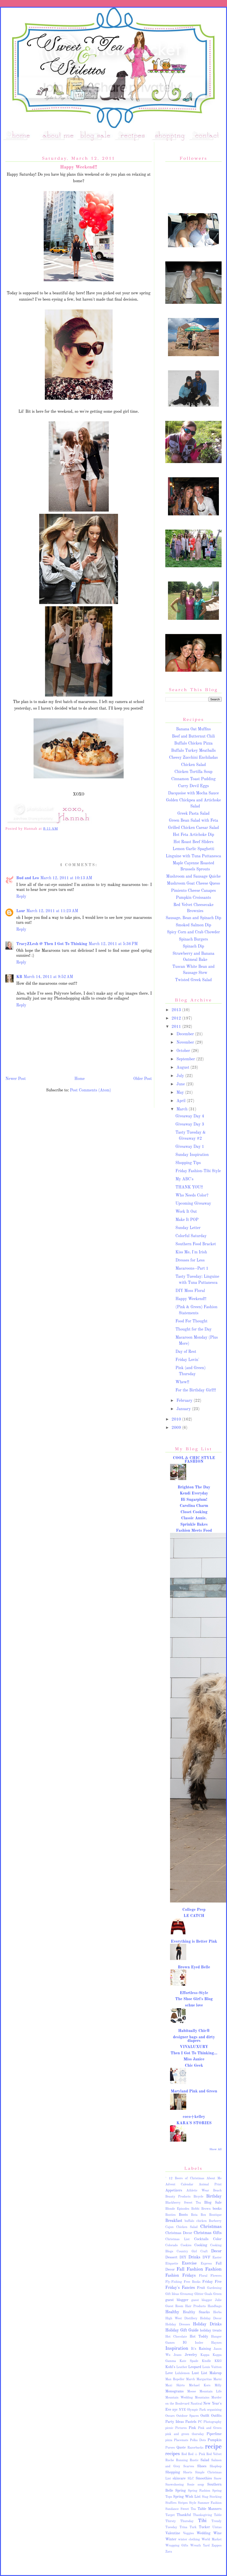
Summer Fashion (209, 2503)
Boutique (215, 2214)
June (181, 1084)
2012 (177, 1018)
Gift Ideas (172, 2294)
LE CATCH (194, 1916)
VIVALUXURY (194, 2047)
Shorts (187, 2472)
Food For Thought (191, 1321)
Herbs (217, 2312)
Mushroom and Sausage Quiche (193, 876)
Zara (168, 2551)
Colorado (171, 2245)
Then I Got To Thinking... (193, 2053)
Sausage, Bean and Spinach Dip (193, 918)
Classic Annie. (194, 1518)
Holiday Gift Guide (182, 2330)
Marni (217, 2379)
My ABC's (184, 1179)
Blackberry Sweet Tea (183, 2202)
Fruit (201, 2288)
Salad (204, 2460)
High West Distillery (181, 2318)
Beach (217, 2190)
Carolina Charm (194, 1506)
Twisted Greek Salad (193, 980)
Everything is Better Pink (194, 1941)
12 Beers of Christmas (186, 2178)
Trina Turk (188, 2527)
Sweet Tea (188, 2509)
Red (184, 2454)
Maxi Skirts (175, 2385)
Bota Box (198, 2214)
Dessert (171, 2257)
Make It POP (186, 1220)
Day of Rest (185, 1352)
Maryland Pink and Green (194, 2091)
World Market (211, 2539)
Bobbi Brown (201, 2208)
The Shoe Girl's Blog (194, 1999)
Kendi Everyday (194, 1493)
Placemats (181, 2440)
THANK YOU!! (189, 1187)
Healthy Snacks (196, 2312)
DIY (182, 2257)
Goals (208, 2294)
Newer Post (15, 1079)
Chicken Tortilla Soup (194, 772)
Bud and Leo (27, 878)
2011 (177, 1027)
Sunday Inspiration (192, 1155)
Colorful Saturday (191, 1236)
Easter (217, 2257)
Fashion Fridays (180, 2276)
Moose (191, 2391)
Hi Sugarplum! (194, 1500)
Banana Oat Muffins (193, 729)
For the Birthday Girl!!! (195, 1390)
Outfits (216, 2416)
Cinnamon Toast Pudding (193, 779)
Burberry (215, 2221)
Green (217, 2294)
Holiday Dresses (177, 2324)
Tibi (202, 2520)
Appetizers (173, 2190)
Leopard (194, 2367)
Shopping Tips (188, 1163)
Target (170, 2515)
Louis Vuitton (212, 2367)
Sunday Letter (188, 1228)
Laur (20, 911)
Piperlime (214, 2434)
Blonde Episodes (177, 2208)
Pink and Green (210, 2428)
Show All (215, 2149)
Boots (183, 2215)
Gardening (214, 2288)
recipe (213, 2447)
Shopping (172, 2472)
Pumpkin (215, 2440)
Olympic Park (196, 2409)
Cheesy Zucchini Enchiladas (193, 758)
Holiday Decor (211, 2318)
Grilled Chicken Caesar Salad (193, 828)
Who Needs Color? (191, 1195)
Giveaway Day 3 (189, 1124)
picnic (169, 2428)
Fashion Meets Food (194, 1531)
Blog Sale (213, 2203)
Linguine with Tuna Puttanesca (193, 856)
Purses (170, 2447)
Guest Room (174, 2306)
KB (19, 977)
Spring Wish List (187, 2497)
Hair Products (195, 2306)
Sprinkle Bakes (194, 1524)
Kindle (206, 2361)
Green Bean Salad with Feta (193, 821)
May (180, 1093)
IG (185, 2343)
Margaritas (204, 2379)
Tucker (204, 2527)
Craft (204, 2251)
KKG (218, 2361)
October (183, 1051)
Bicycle (198, 2196)
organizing (214, 2409)
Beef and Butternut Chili (193, 736)
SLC (191, 2478)
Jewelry (191, 2355)
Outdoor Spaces (187, 2415)
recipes (172, 2453)
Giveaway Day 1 (189, 1147)
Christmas (211, 2226)
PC (200, 2422)
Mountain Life (211, 2391)
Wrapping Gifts (176, 2545)
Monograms (174, 2391)
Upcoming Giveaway (193, 1204)
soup (200, 2484)
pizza (168, 2440)
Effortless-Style (194, 1993)
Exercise (189, 2263)
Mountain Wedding (179, 2397)
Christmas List (177, 2239)
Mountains (202, 2397)
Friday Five (212, 2282)
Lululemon (182, 2373)
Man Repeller (174, 2379)
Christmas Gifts (208, 2233)
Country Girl (187, 2251)
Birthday (214, 2196)
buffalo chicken (196, 2221)
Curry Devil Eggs (193, 786)
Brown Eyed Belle (194, 1967)
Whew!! (182, 1382)
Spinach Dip (193, 946)
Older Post (142, 1079)
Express (206, 2263)
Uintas (217, 2527)
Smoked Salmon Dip (193, 925)
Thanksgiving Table (207, 2515)
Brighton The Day (194, 1487)
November (185, 1042)
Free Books (192, 2281)
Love (169, 2373)
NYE (182, 2409)
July (180, 1076)
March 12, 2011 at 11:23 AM (52, 911)
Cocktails (201, 2239)
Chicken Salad (193, 765)
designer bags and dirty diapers (194, 2039)
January (184, 1409)
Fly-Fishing (173, 2281)
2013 (177, 1010)
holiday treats (211, 2330)
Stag (205, 2496)
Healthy (172, 2312)
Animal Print (210, 2184)
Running (182, 2460)
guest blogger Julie (206, 2300)
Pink (192, 2428)
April (181, 1101)
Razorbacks (195, 2447)
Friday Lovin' (187, 1360)
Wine (217, 2533)
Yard (206, 2545)
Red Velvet (214, 2454)
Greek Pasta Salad (193, 814)
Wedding (204, 2533)
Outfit (204, 2416)
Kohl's (170, 2367)
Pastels (191, 2422)
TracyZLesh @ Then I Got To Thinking (51, 944)
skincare (179, 2478)
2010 (177, 1419)
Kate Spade (188, 2361)
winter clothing (189, 2539)
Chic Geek (194, 2066)
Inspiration (176, 2348)
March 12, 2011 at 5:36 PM (113, 944)
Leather (181, 2367)
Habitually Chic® (194, 2031)
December (185, 1034)
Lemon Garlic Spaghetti (193, 849)
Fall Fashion (190, 2269)
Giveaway (186, 2294)
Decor (216, 2251)
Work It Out (186, 1212)
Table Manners (209, 2509)
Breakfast (173, 2221)
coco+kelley (194, 2117)
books (217, 2209)
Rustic (194, 2460)
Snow (218, 2478)
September (186, 1059)
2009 (177, 1428)
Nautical (196, 2403)
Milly (218, 2385)
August (183, 1067)
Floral (203, 2275)
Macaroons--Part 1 (191, 1268)
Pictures (181, 2428)
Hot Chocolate (176, 2336)
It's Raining (201, 2349)
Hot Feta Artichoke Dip (193, 835)
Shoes (201, 2466)
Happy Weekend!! (190, 1299)
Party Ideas (174, 2422)
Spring (180, 2491)
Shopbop (216, 2466)
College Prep (194, 1910)
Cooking (200, 2245)
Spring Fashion (199, 2490)
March (182, 1109)
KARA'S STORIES (193, 2123)
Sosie (190, 2484)
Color (217, 2239)
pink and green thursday (184, 2434)
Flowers (216, 2275)
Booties (170, 2214)
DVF (206, 2257)
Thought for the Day (193, 1329)
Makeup (215, 2373)
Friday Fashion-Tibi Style (198, 1171)
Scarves (188, 2466)
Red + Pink (196, 2454)
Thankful (184, 2515)
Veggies (188, 2533)
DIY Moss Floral (190, 1291)
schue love (194, 2005)
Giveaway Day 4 (189, 1116)
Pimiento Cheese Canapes (193, 891)
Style (192, 2503)
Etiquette (171, 2263)
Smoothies (204, 2478)
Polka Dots (198, 2440)
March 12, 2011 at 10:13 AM (66, 878)
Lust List (199, 2373)
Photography (212, 2422)
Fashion (213, 2269)
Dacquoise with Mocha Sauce (193, 793)
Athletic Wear (197, 2190)
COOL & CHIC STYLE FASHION (194, 1460)
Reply (21, 897)
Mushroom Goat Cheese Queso (193, 883)
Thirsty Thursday (179, 2521)
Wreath (195, 2545)
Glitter (199, 2294)
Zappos (216, 2545)
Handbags (215, 2306)
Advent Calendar (179, 2184)
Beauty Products (178, 2196)
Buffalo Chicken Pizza (193, 743)
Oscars (170, 2415)
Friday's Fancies (180, 2288)
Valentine (172, 2533)
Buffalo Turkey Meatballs (193, 751)
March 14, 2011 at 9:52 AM (48, 977)
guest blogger (176, 2300)
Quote (181, 2447)
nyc (175, 2410)
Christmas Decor (178, 2233)
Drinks (194, 2257)
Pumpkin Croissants (193, 898)
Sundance (172, 2509)
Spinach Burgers (193, 939)
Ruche (169, 2460)
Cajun (169, 2227)
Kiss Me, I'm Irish (191, 1252)
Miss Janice (194, 2059)
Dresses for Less (190, 1260)
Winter (170, 2539)
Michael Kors (199, 2385)
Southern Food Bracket (195, 1244)
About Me (214, 2178)
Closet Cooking (193, 1512)
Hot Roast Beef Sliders (193, 842)
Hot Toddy (199, 2336)
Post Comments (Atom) (90, 1090)
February (184, 1401)
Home (79, 1079)
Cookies (186, 2245)
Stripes (183, 2503)
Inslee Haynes (208, 2342)
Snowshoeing (174, 2484)
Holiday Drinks (207, 2324)
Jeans (178, 2355)
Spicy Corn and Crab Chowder (193, 932)
